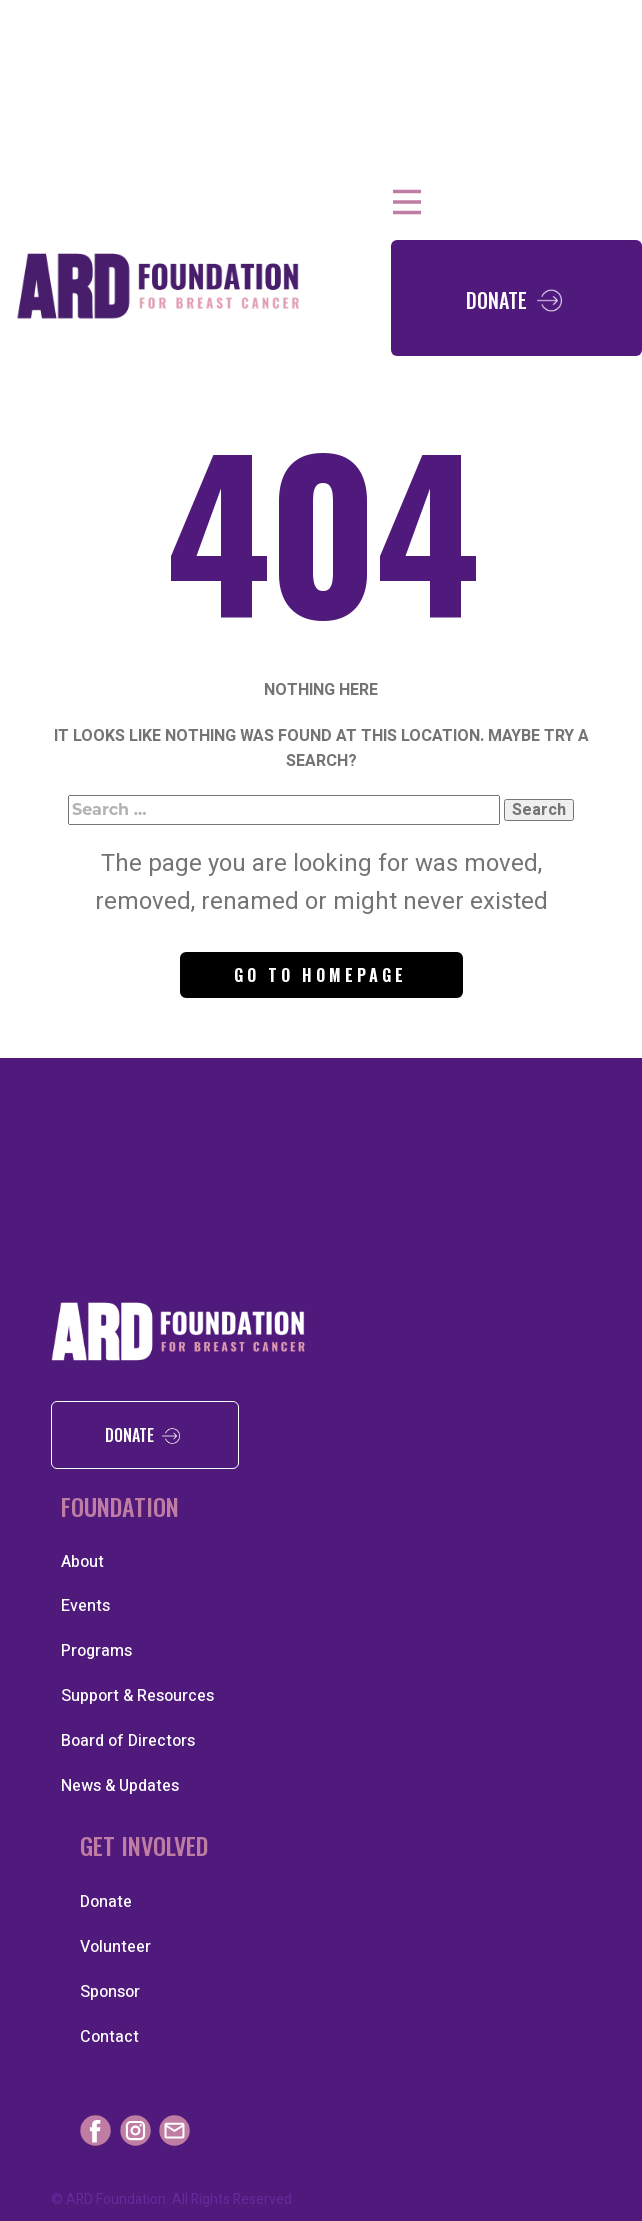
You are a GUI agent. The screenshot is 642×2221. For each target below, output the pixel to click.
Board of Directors (128, 1741)
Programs (96, 1651)
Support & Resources (137, 1696)
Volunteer (115, 1947)
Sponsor (110, 1992)
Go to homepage (320, 975)
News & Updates (120, 1786)
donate (144, 1434)
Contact (109, 2037)
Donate (106, 1902)
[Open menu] (407, 202)
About (82, 1562)
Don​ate (516, 297)
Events (85, 1606)
